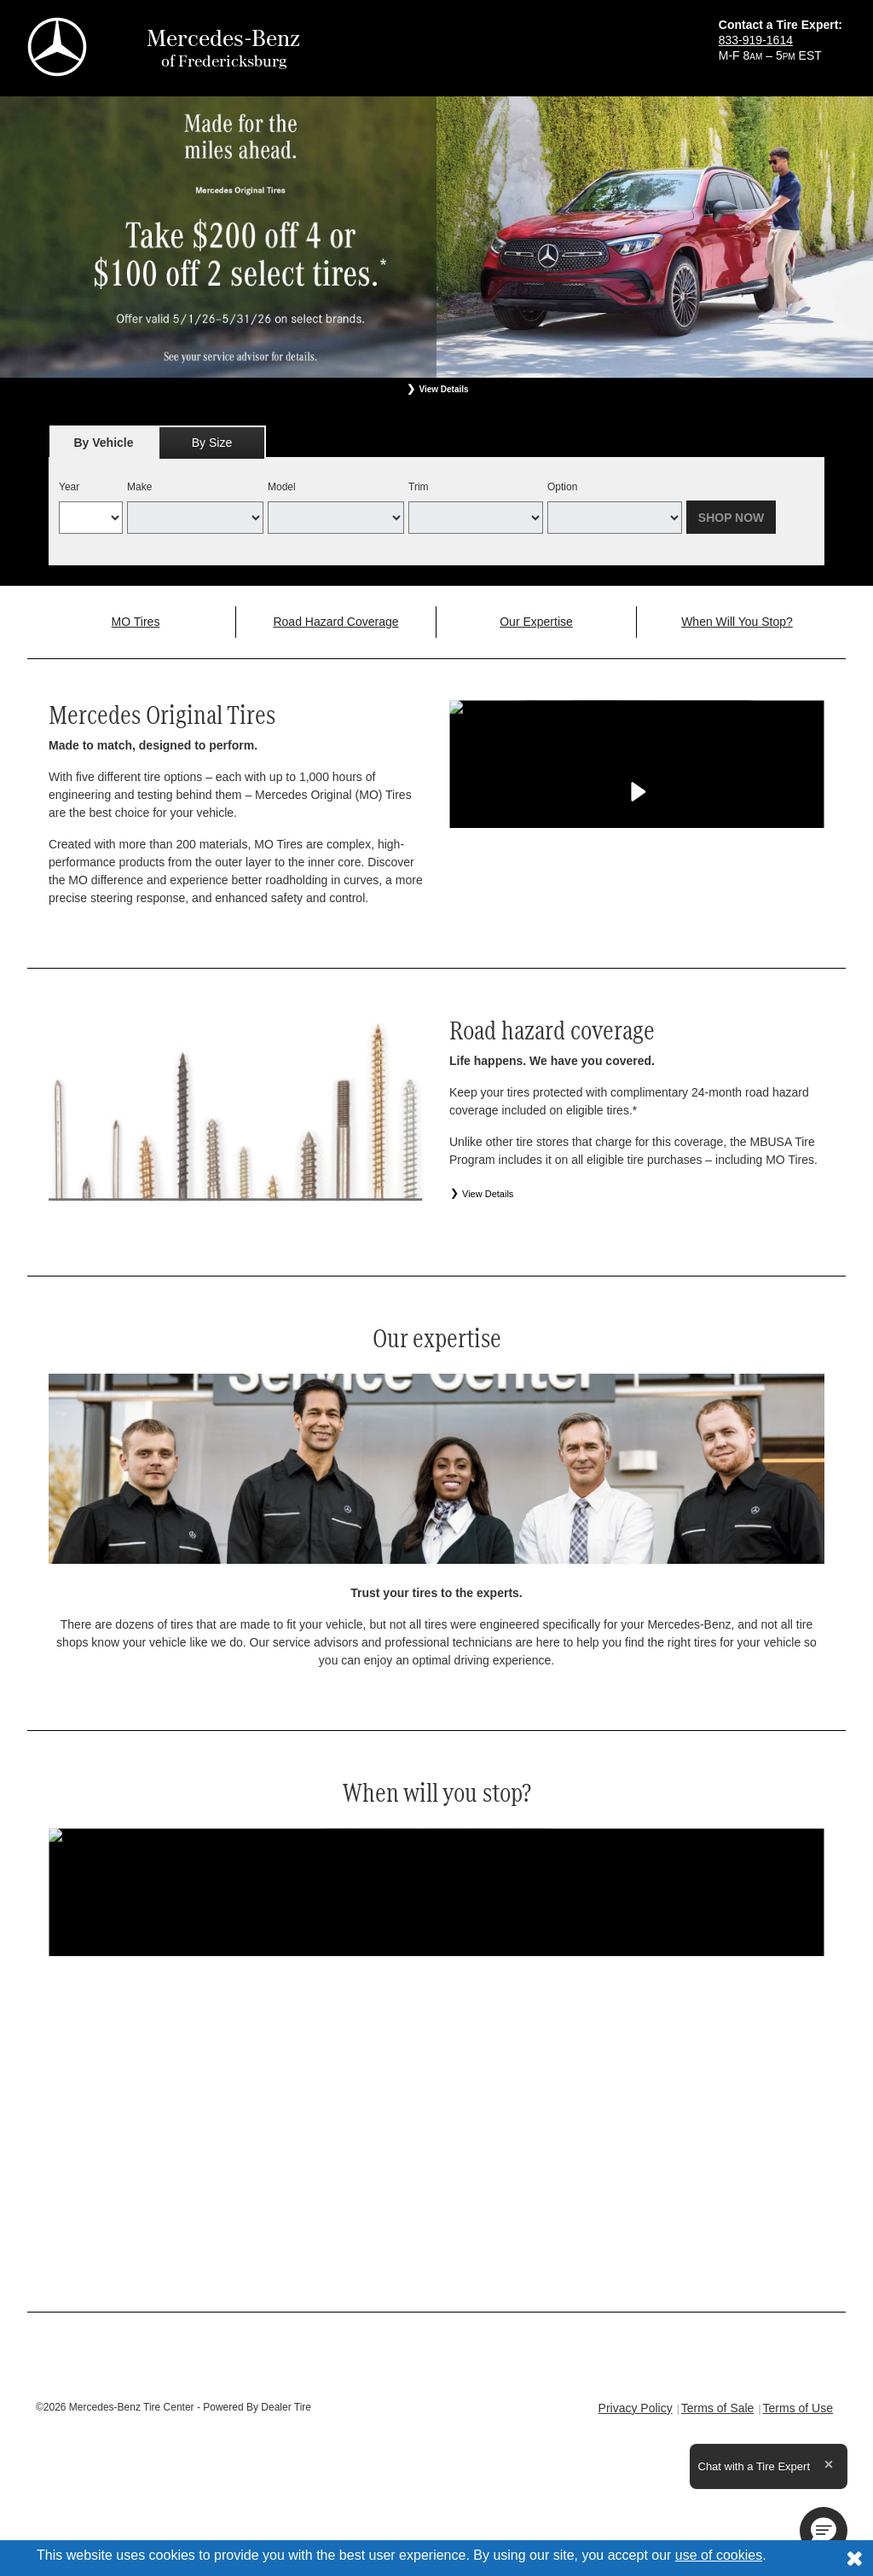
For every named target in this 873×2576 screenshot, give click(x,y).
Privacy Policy (635, 2408)
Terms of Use (798, 2408)
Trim (418, 487)
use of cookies (718, 2555)
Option (562, 487)
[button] (823, 2531)
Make (139, 487)
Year (69, 487)
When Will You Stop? (737, 621)
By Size (212, 442)
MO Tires (136, 621)
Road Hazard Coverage (335, 621)
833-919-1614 (756, 40)
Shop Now (731, 517)
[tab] (103, 442)
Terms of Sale (717, 2408)
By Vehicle (103, 447)
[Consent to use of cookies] (854, 2558)
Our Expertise (536, 621)
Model (282, 487)
